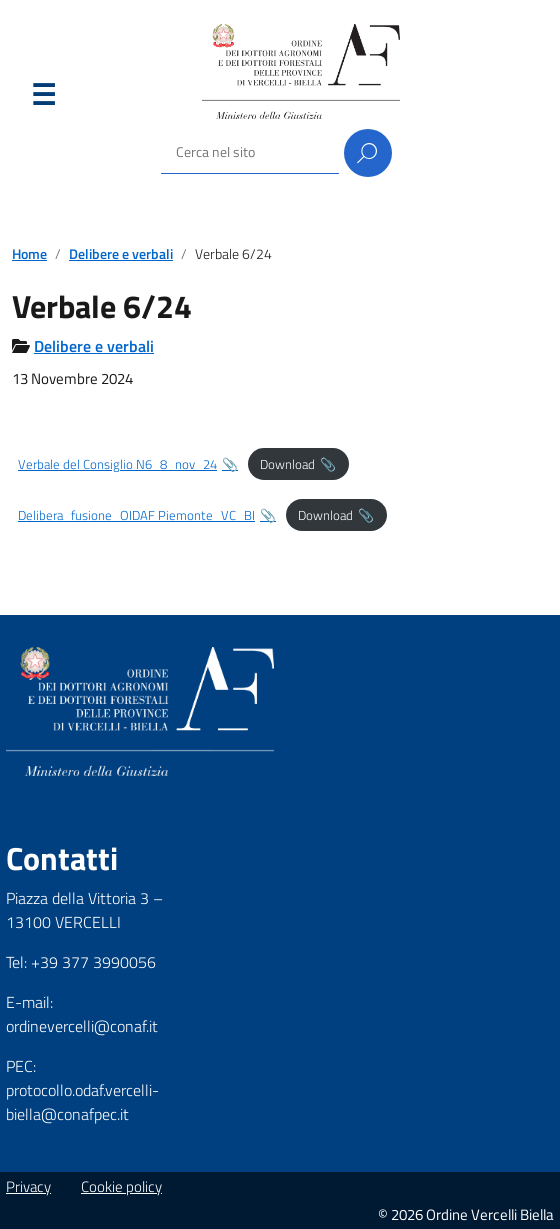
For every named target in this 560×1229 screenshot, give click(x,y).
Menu (43, 99)
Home (29, 254)
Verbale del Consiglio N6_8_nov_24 (117, 464)
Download (287, 464)
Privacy (28, 1186)
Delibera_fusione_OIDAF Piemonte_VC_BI (136, 515)
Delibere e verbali (121, 254)
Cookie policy (121, 1186)
